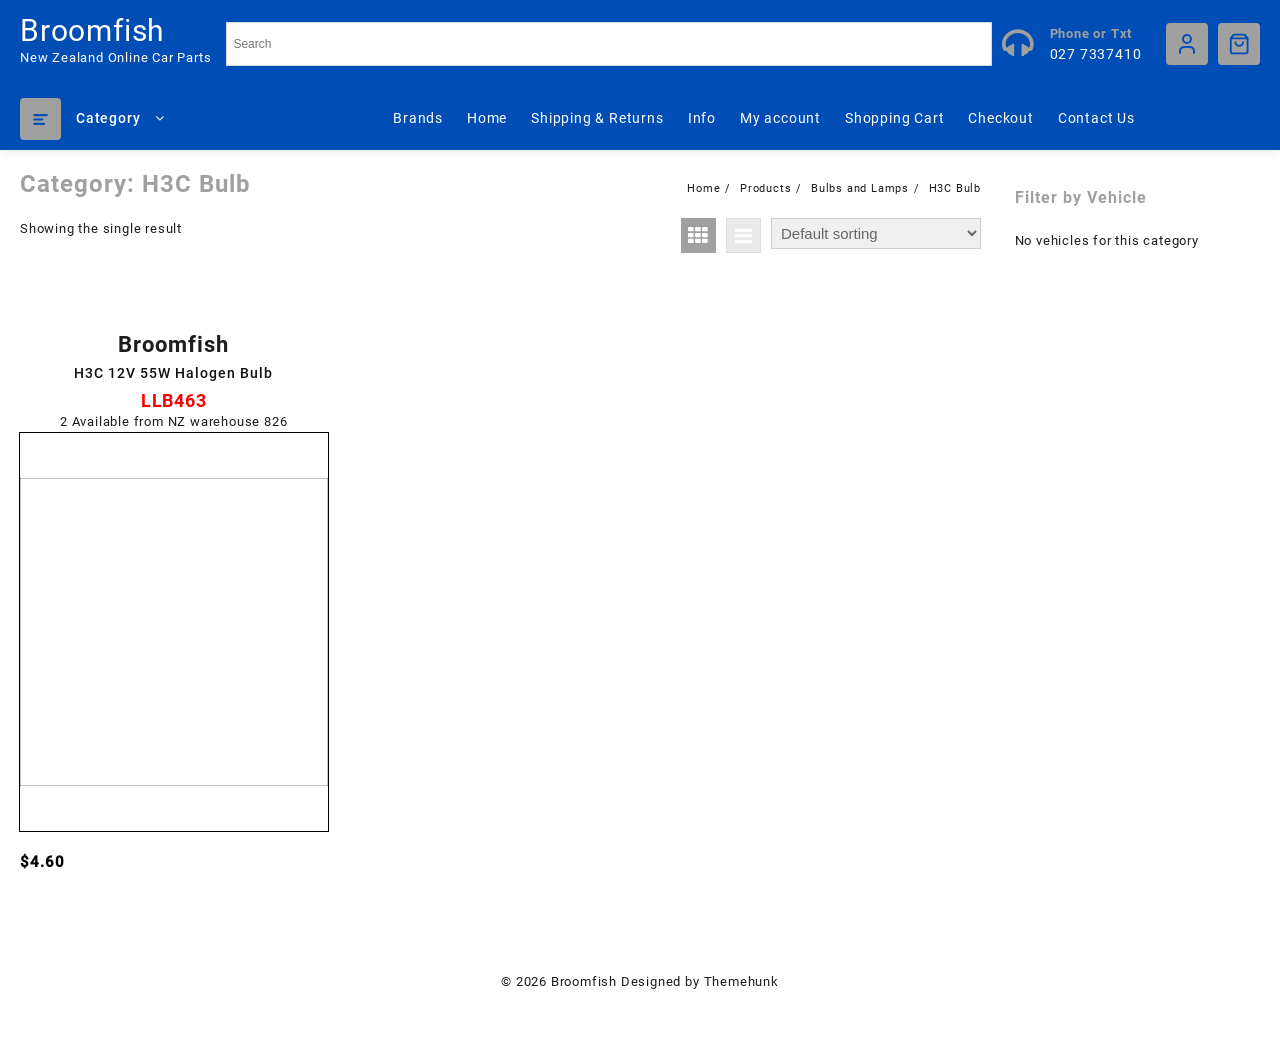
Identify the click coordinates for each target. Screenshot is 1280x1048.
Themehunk (741, 981)
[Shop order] (876, 233)
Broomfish (92, 30)
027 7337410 (1096, 54)
